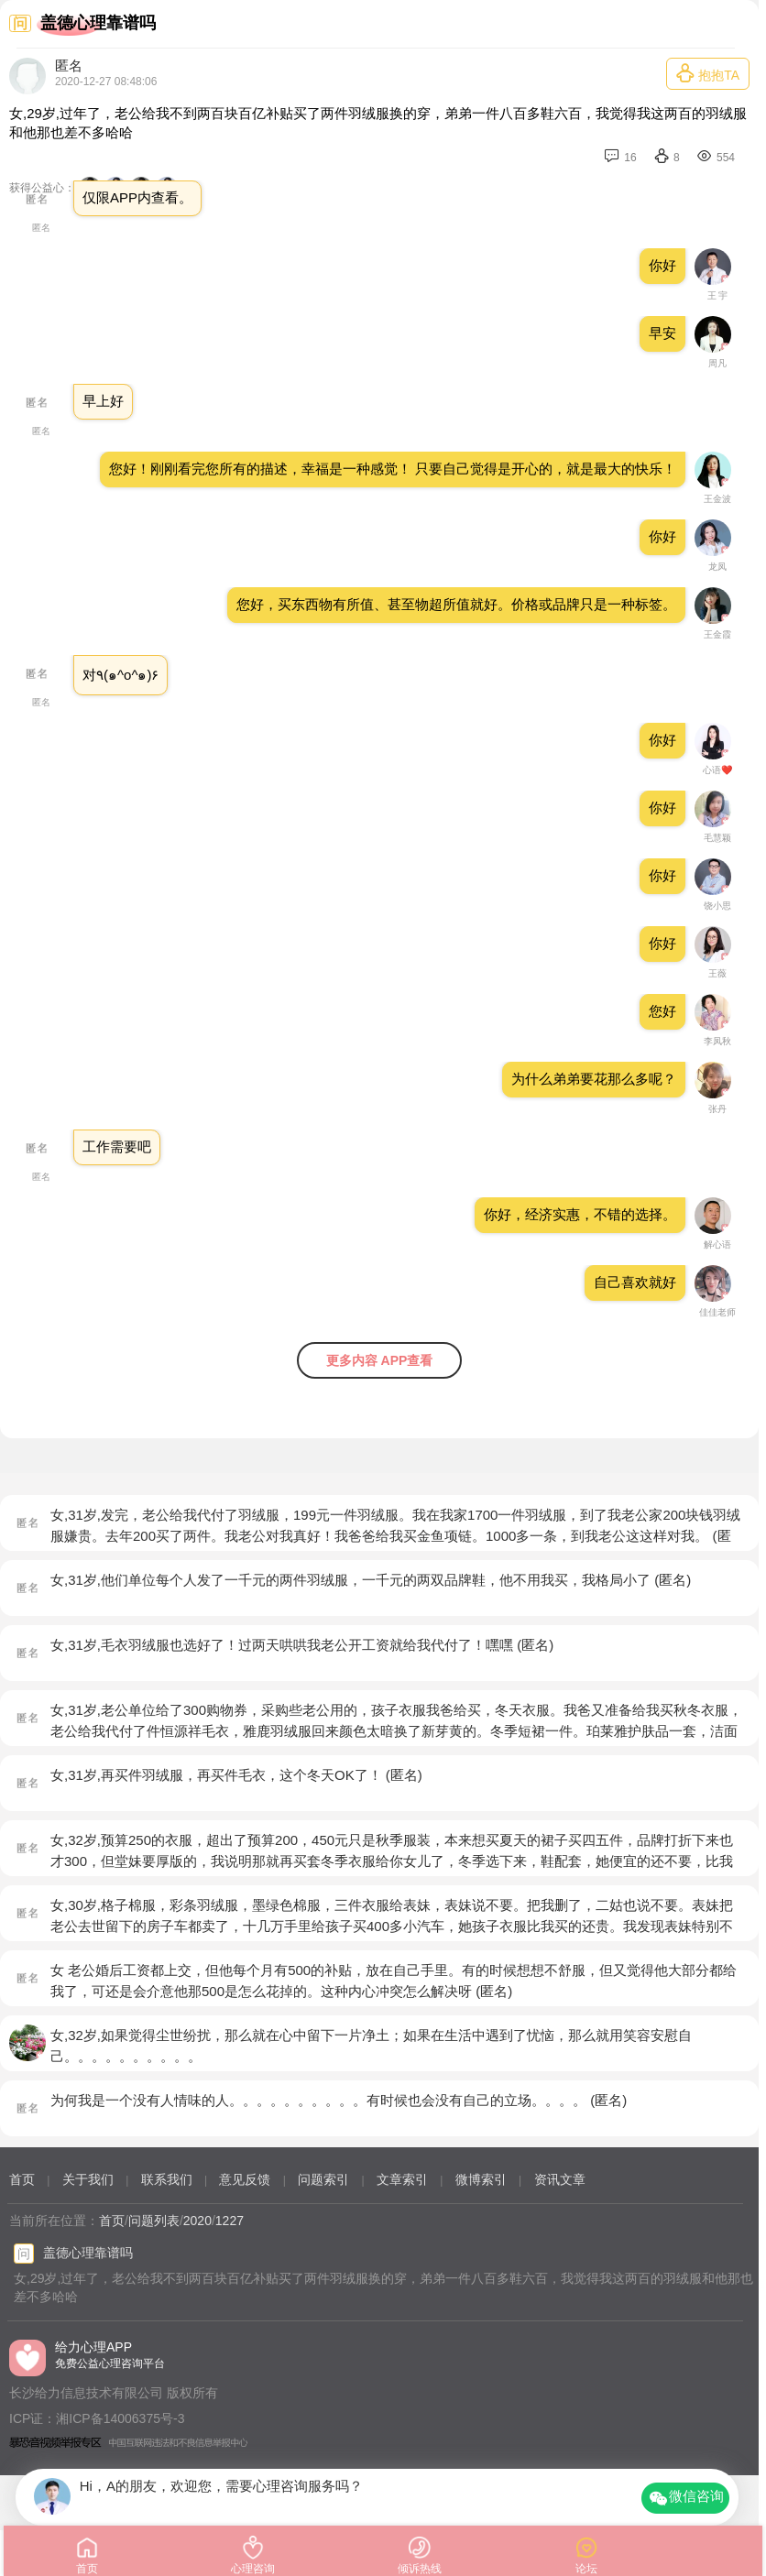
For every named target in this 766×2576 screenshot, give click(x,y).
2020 (197, 2220)
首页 (22, 2179)
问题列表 (154, 2220)
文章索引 (402, 2179)
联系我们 (166, 2179)
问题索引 (323, 2179)
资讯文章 (559, 2179)
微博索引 (481, 2179)
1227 (229, 2220)
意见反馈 (244, 2179)
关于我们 (88, 2179)
